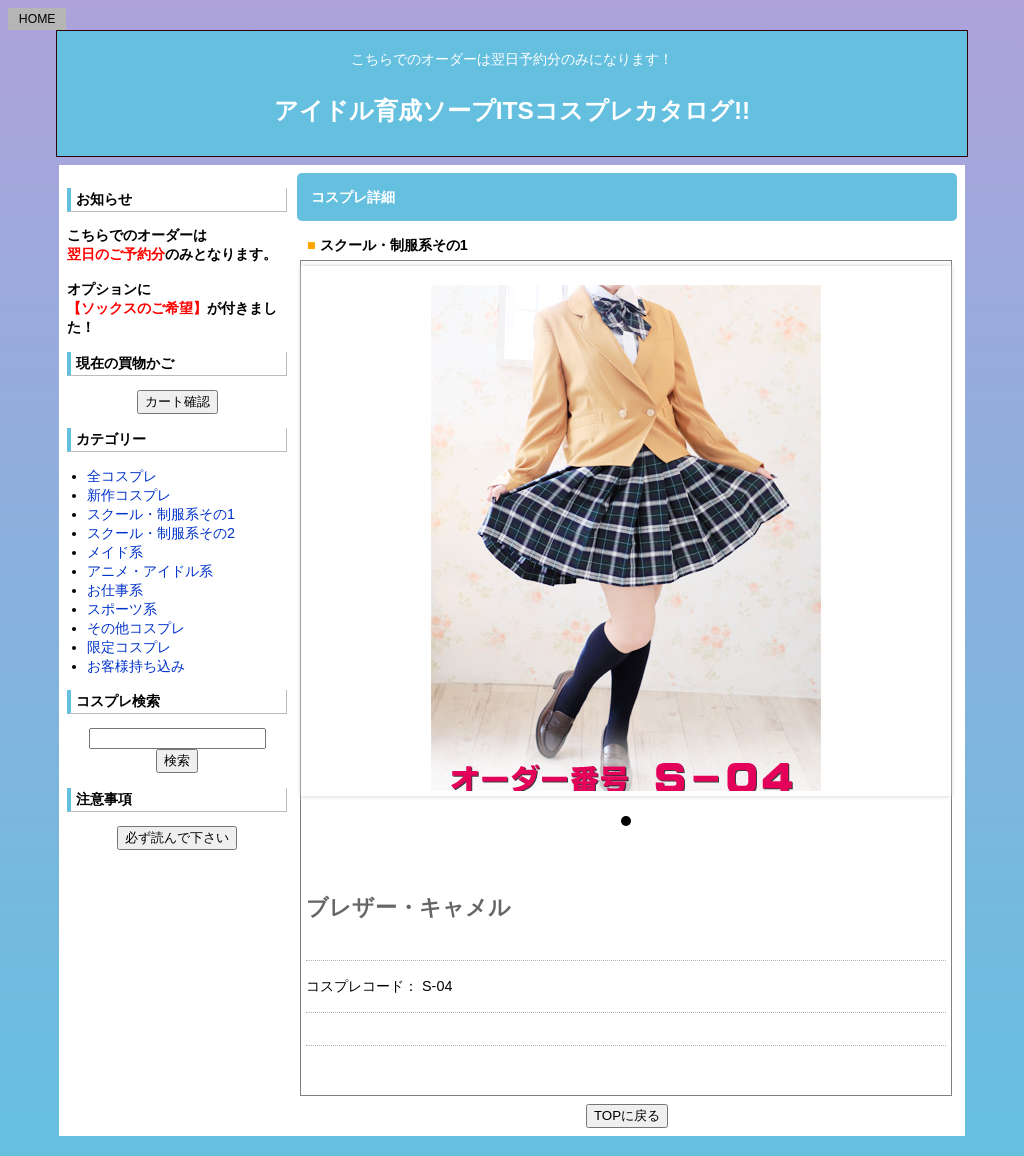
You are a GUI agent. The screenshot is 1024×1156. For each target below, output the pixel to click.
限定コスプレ (129, 647)
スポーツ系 (122, 609)
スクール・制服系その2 (161, 533)
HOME (37, 19)
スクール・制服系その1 (161, 514)
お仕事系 (115, 590)
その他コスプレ (136, 628)
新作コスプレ (129, 495)
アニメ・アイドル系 (150, 571)
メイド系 (115, 552)
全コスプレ (122, 476)
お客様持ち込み (136, 666)
